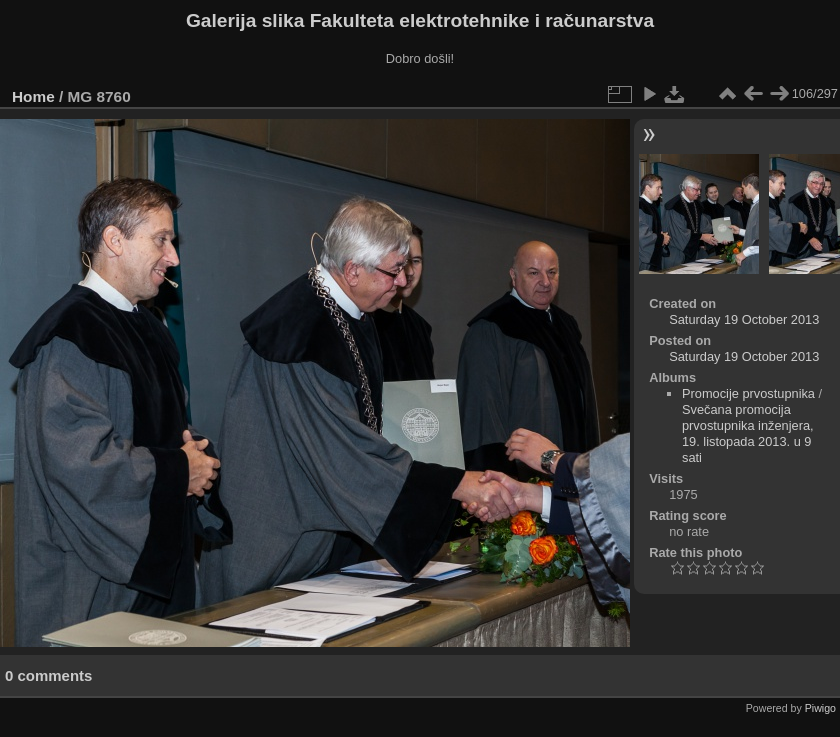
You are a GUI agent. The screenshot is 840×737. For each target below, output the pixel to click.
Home (33, 96)
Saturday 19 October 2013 (744, 319)
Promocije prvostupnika (748, 393)
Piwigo (820, 708)
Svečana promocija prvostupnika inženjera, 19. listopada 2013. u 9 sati (748, 433)
